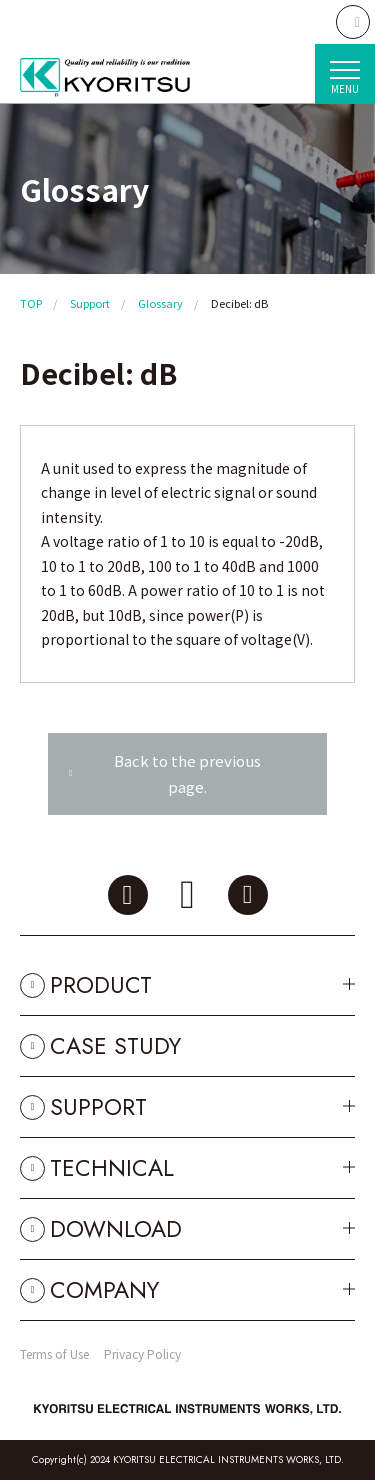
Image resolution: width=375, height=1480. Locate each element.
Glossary (160, 303)
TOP (31, 303)
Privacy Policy (142, 1353)
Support (90, 303)
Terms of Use (54, 1353)
